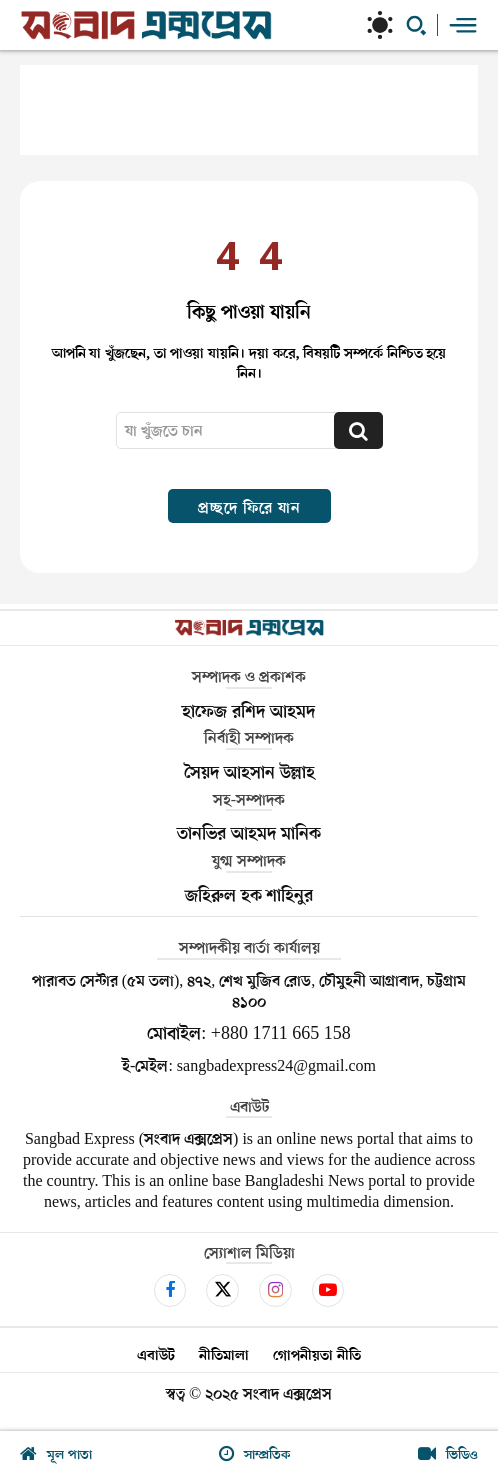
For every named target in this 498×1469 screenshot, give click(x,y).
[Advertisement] (249, 110)
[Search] (358, 430)
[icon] (170, 1290)
